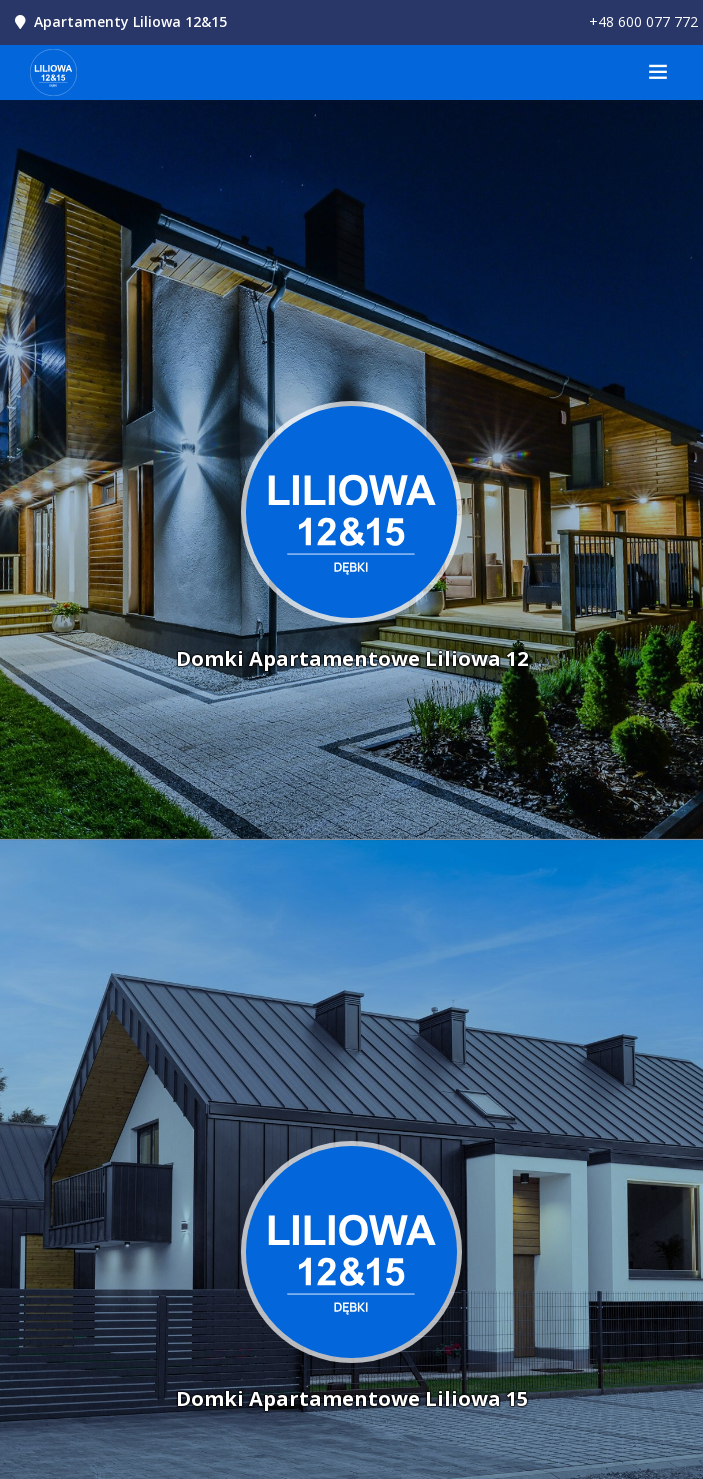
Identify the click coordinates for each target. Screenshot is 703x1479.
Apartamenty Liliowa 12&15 (130, 21)
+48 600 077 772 (643, 21)
